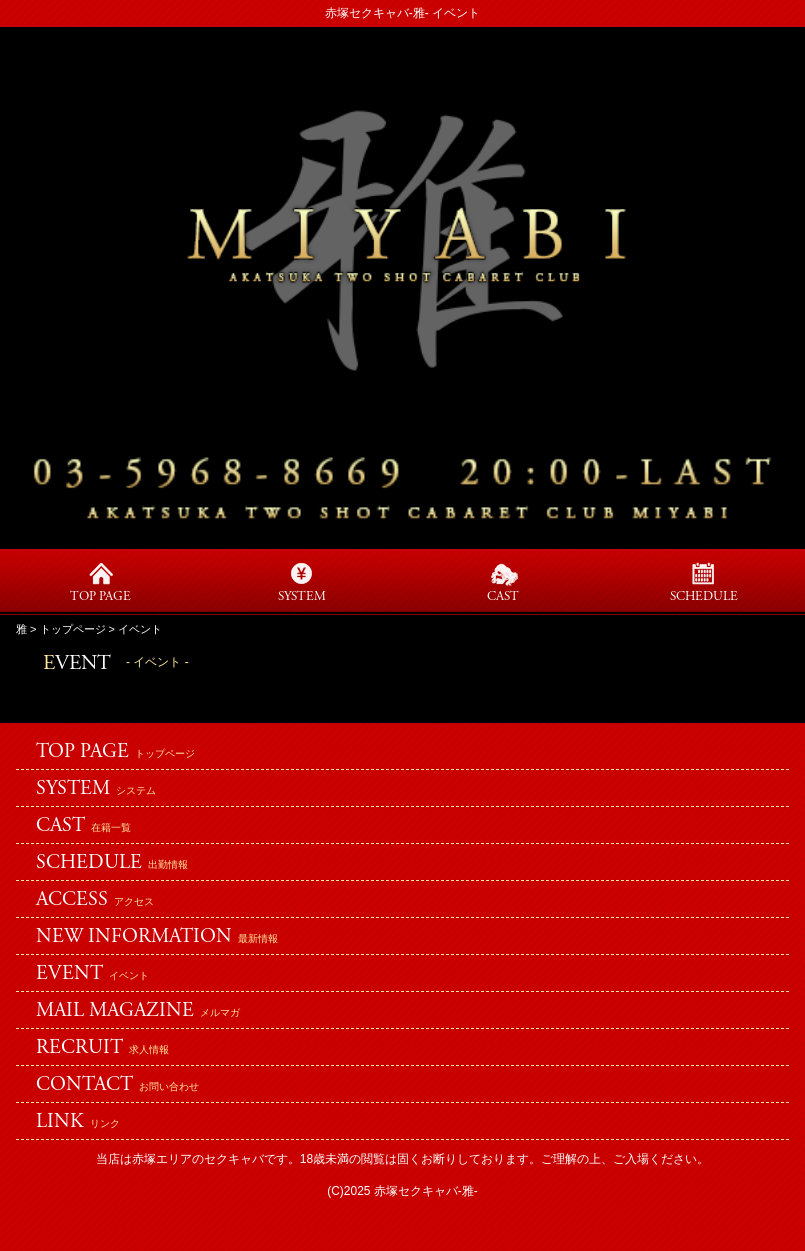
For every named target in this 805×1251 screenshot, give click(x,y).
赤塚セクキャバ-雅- (426, 1191)
